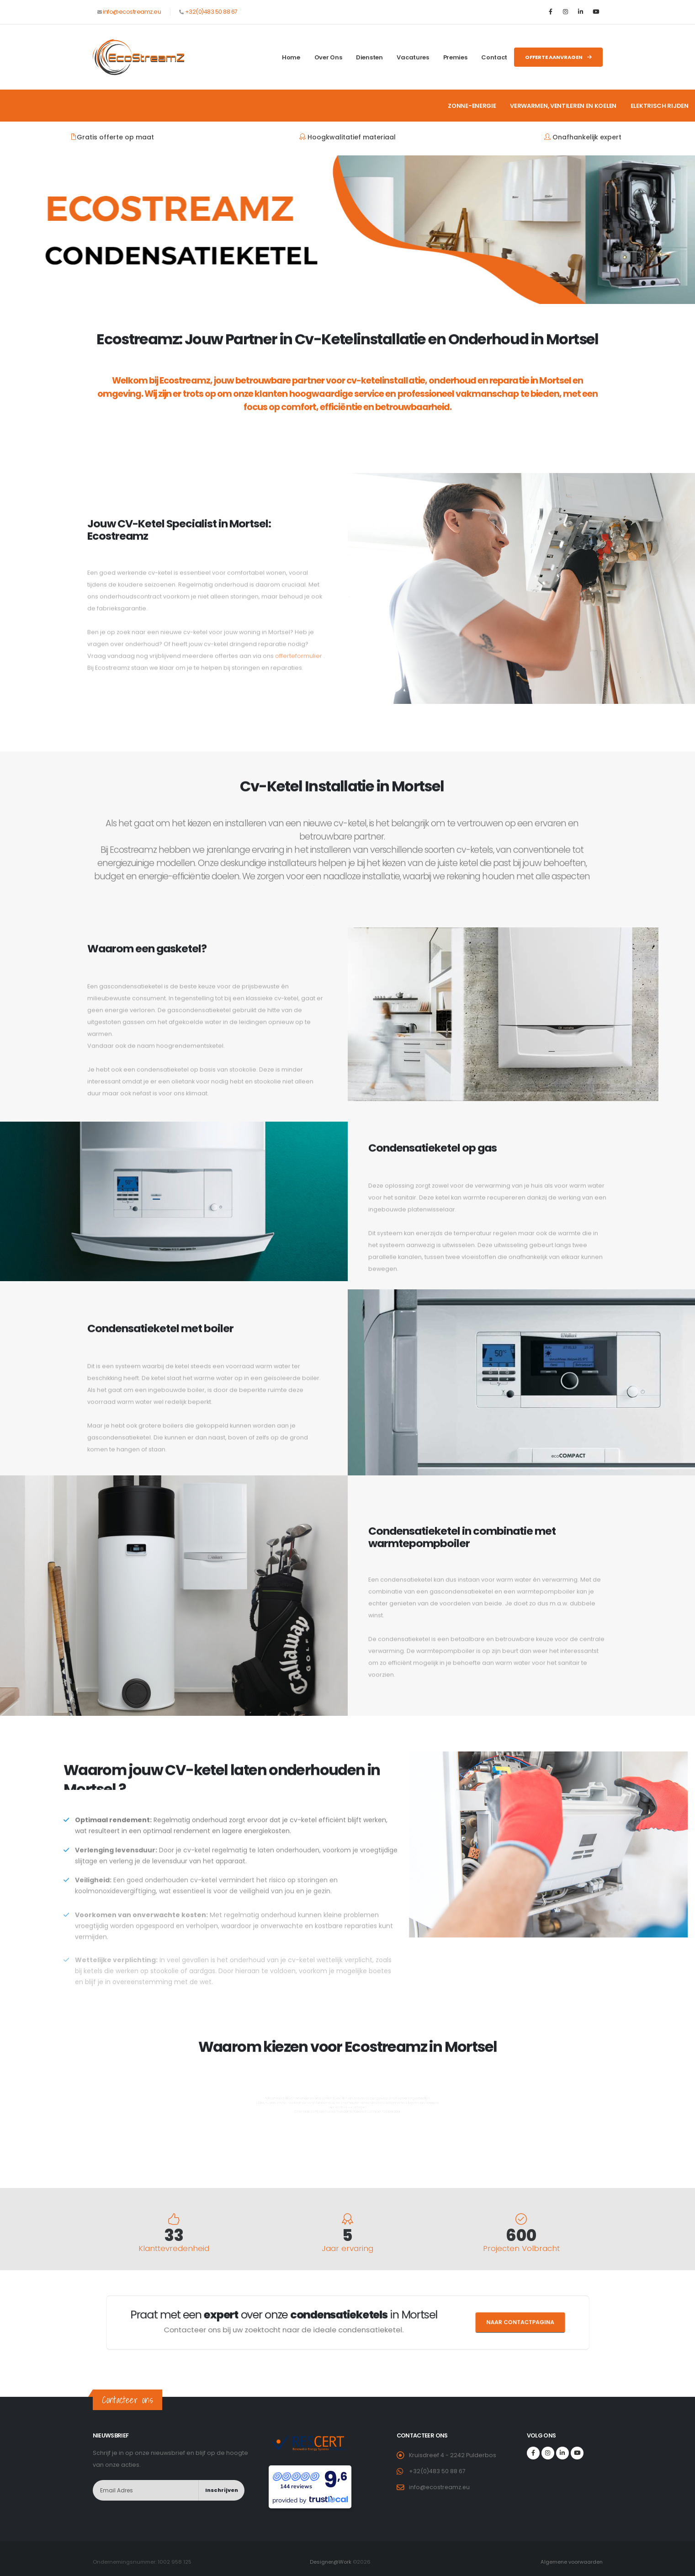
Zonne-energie (472, 105)
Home (291, 57)
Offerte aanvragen (558, 57)
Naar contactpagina (409, 2322)
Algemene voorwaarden (571, 2561)
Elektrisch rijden (660, 105)
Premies (455, 57)
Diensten (369, 57)
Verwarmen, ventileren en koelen (563, 105)
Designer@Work (331, 2561)
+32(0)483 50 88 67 (211, 12)
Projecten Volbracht (521, 2248)
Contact (494, 57)
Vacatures (413, 57)
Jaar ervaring (347, 2248)
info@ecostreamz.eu (132, 12)
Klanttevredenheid (173, 2248)
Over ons (328, 57)
